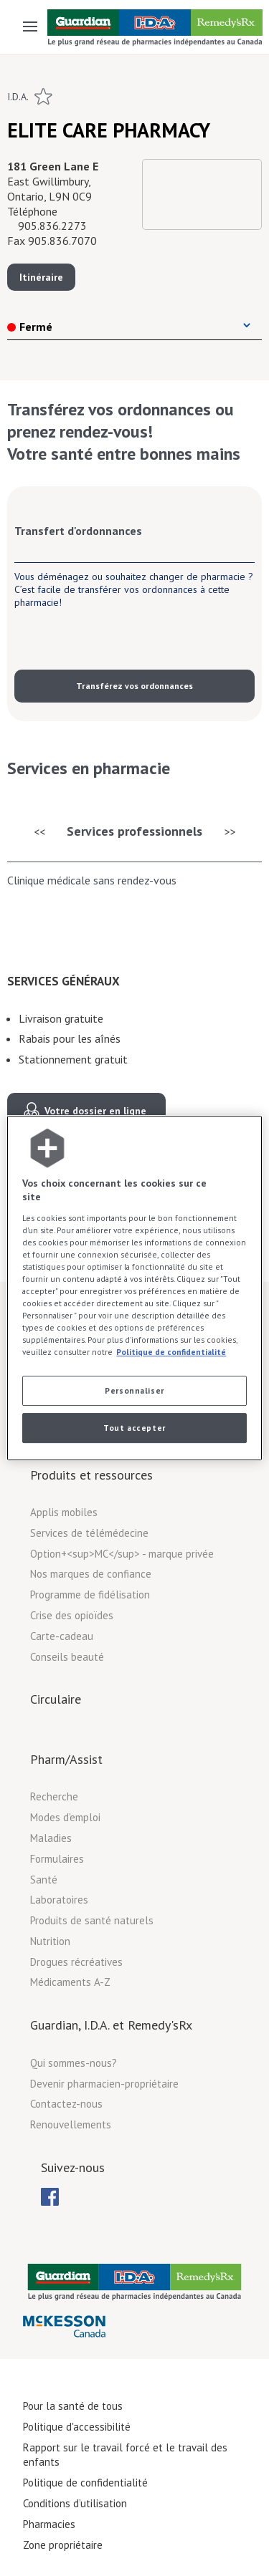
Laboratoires (59, 1899)
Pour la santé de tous (73, 2406)
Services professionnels (134, 831)
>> (230, 830)
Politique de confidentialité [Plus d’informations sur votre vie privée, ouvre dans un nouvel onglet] (171, 1351)
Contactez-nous (66, 2104)
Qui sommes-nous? (73, 2063)
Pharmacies (49, 2524)
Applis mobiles (64, 1512)
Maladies (51, 1838)
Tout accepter (134, 1427)
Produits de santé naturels (92, 1920)
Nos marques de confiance (90, 1574)
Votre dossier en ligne (95, 1110)
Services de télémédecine (89, 1533)
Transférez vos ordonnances (134, 685)
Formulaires (57, 1859)
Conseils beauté (67, 1657)
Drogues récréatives (76, 1962)
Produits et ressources (91, 1475)
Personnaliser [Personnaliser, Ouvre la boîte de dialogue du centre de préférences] (134, 1391)
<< (39, 830)
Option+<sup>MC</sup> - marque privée (122, 1553)
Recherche (54, 1796)
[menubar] (50, 2197)
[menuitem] (50, 2197)
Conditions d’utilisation (75, 2503)
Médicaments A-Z (70, 1982)
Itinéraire (41, 277)
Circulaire (55, 1699)
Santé (43, 1879)
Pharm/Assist (66, 1759)
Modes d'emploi (65, 1817)
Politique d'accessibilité (77, 2426)
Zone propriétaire (63, 2545)
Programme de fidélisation (90, 1594)
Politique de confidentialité (85, 2482)
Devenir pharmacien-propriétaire (104, 2083)
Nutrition (50, 1941)
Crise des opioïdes (71, 1615)
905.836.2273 (52, 225)
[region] (134, 1288)
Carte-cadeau (61, 1636)
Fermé (29, 326)
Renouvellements (70, 2124)
